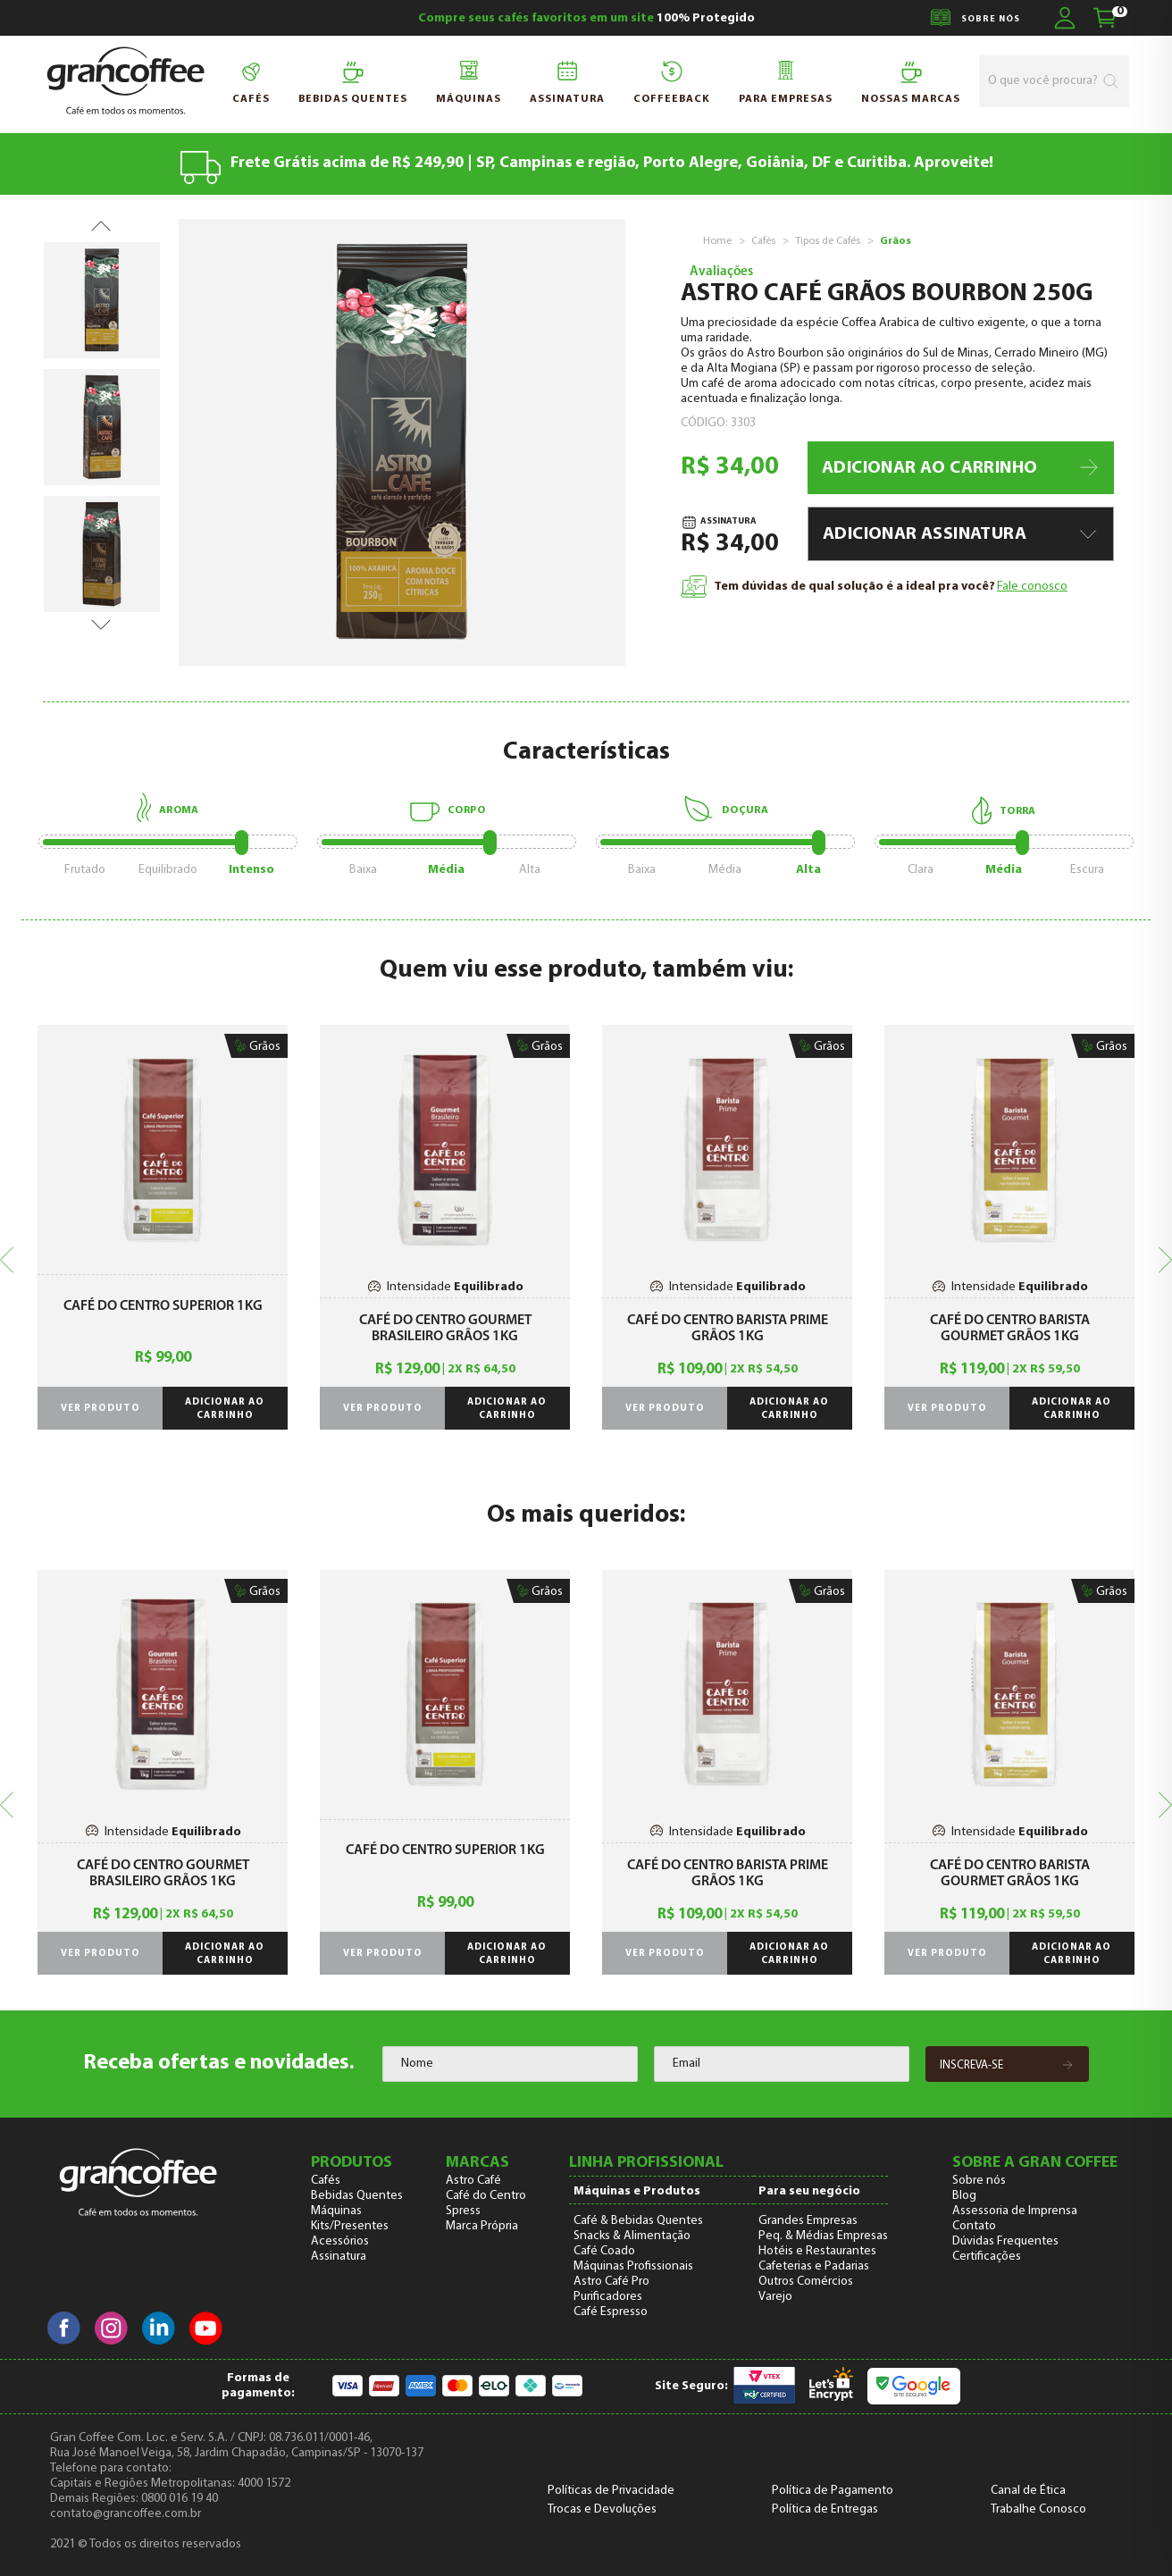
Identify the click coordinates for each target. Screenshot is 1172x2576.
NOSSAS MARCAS (910, 83)
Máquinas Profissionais (633, 2266)
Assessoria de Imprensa (1014, 2211)
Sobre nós (979, 2180)
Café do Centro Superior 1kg (163, 1306)
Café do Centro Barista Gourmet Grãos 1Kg (1010, 1328)
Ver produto (100, 1409)
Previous (101, 219)
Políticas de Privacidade (611, 2490)
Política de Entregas (825, 2509)
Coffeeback (671, 83)
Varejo (775, 2296)
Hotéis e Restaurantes (817, 2251)
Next (101, 617)
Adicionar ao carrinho (224, 1409)
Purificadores (607, 2296)
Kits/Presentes (350, 2226)
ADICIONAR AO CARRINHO (962, 467)
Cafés (251, 83)
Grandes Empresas (808, 2221)
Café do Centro (486, 2196)
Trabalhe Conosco (1038, 2509)
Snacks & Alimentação (632, 2236)
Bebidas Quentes (357, 2196)
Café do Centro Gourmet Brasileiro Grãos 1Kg (445, 1328)
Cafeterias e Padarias (813, 2266)
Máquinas (468, 83)
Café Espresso (610, 2312)
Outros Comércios (805, 2281)
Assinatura (567, 83)
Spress (463, 2211)
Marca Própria (482, 2226)
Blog (964, 2196)
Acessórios (340, 2241)
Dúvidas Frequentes (1005, 2241)
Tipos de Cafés (827, 241)
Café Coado (604, 2251)
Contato (974, 2226)
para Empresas (786, 83)
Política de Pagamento (832, 2490)
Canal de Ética (1028, 2490)
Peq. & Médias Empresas (823, 2236)
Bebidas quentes (352, 83)
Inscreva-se (1007, 2066)
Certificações (986, 2256)
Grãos (895, 241)
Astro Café (473, 2180)
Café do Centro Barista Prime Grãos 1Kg (727, 1328)
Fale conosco (1032, 586)
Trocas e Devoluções (602, 2509)
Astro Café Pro (611, 2281)
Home (717, 241)
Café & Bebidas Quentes (638, 2221)
